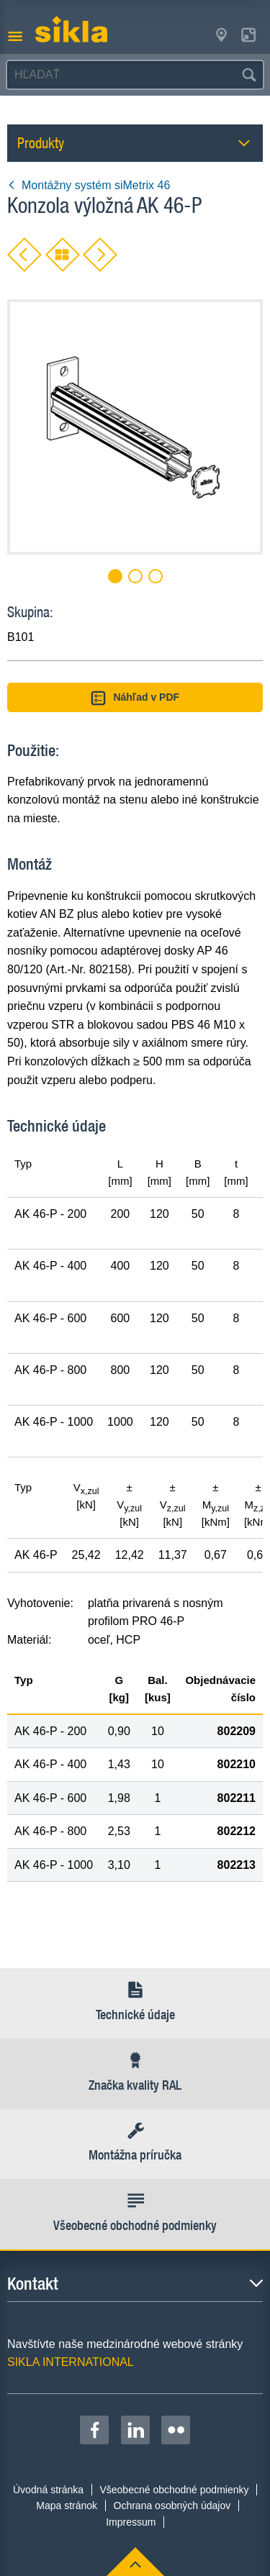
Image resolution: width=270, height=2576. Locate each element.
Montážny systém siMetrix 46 (88, 185)
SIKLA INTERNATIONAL (70, 2362)
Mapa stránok (66, 2505)
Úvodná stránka (48, 2489)
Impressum (131, 2522)
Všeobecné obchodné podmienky (173, 2489)
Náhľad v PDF (135, 698)
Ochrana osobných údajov (172, 2505)
